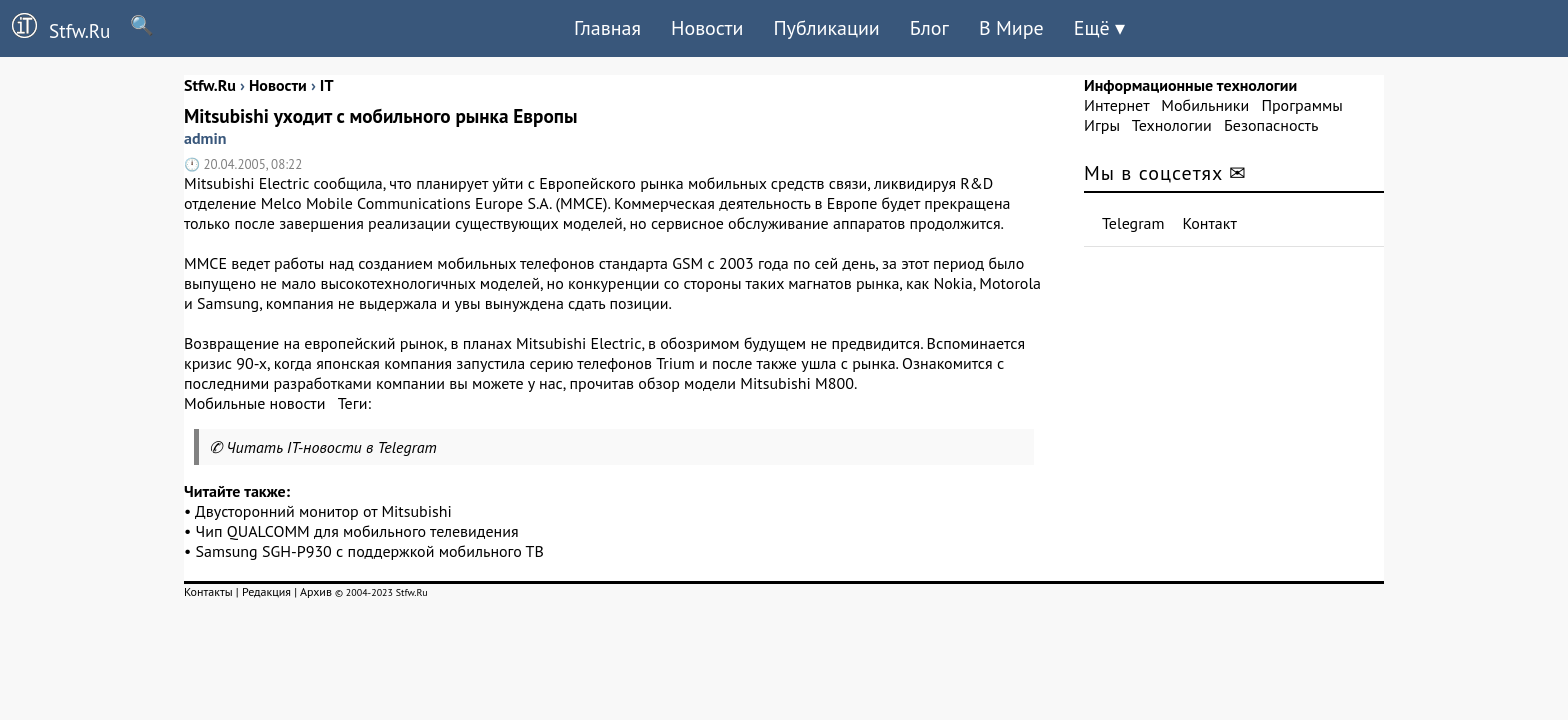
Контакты (208, 591)
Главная (607, 28)
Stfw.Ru (55, 28)
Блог (929, 28)
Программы (1301, 105)
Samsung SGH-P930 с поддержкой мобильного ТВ (370, 551)
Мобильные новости (254, 403)
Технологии (1172, 125)
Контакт (1210, 223)
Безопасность (1271, 125)
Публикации (826, 28)
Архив (316, 591)
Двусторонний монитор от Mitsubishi (323, 511)
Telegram (1133, 223)
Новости (707, 28)
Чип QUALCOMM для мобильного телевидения (357, 531)
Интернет (1116, 105)
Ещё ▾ (1099, 28)
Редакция (266, 591)
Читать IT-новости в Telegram (331, 447)
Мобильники (1205, 105)
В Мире (1011, 28)
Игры (1102, 125)
